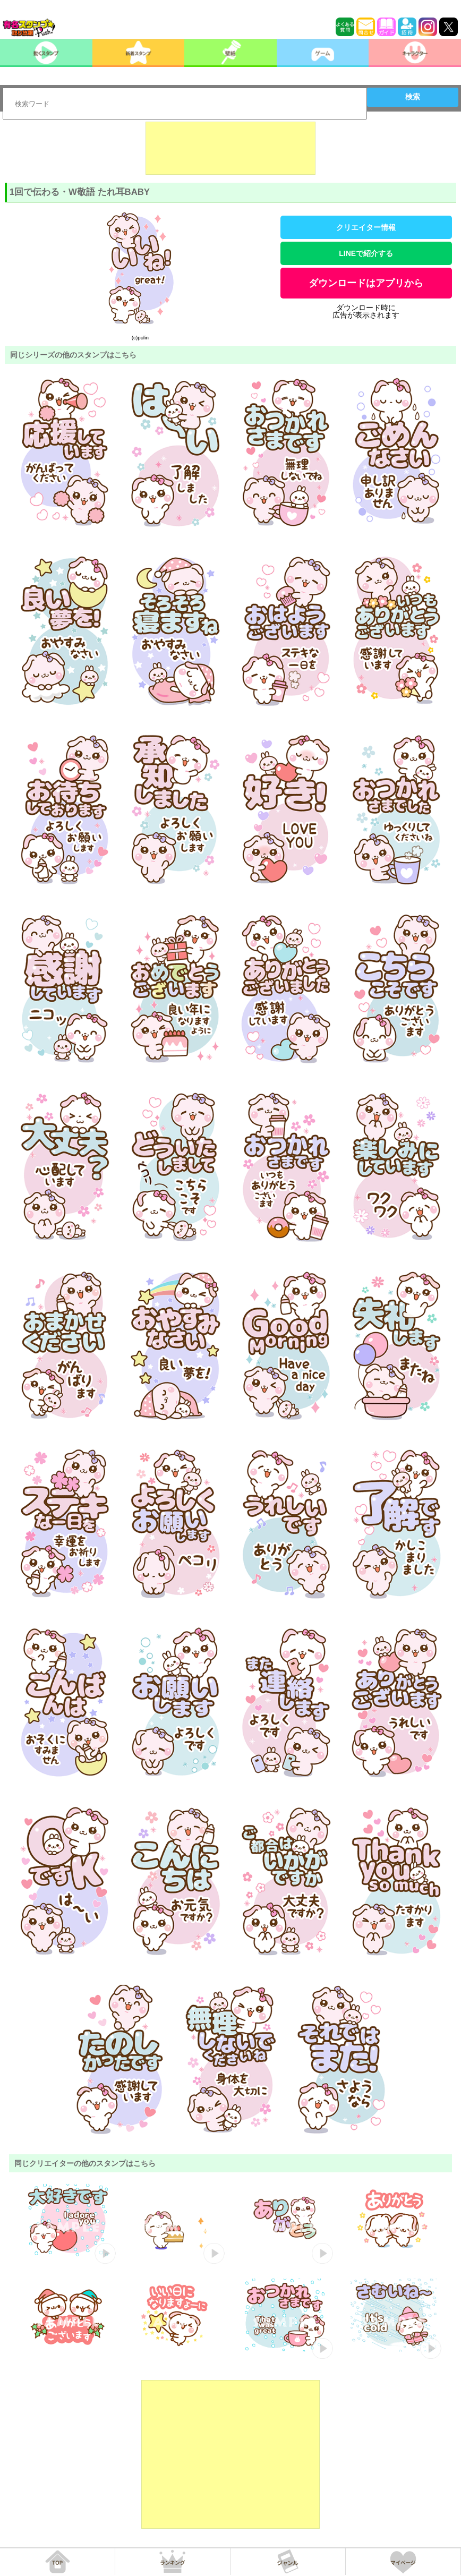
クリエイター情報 (366, 227)
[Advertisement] (230, 148)
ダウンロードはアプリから (366, 283)
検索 (412, 96)
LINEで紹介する (366, 253)
